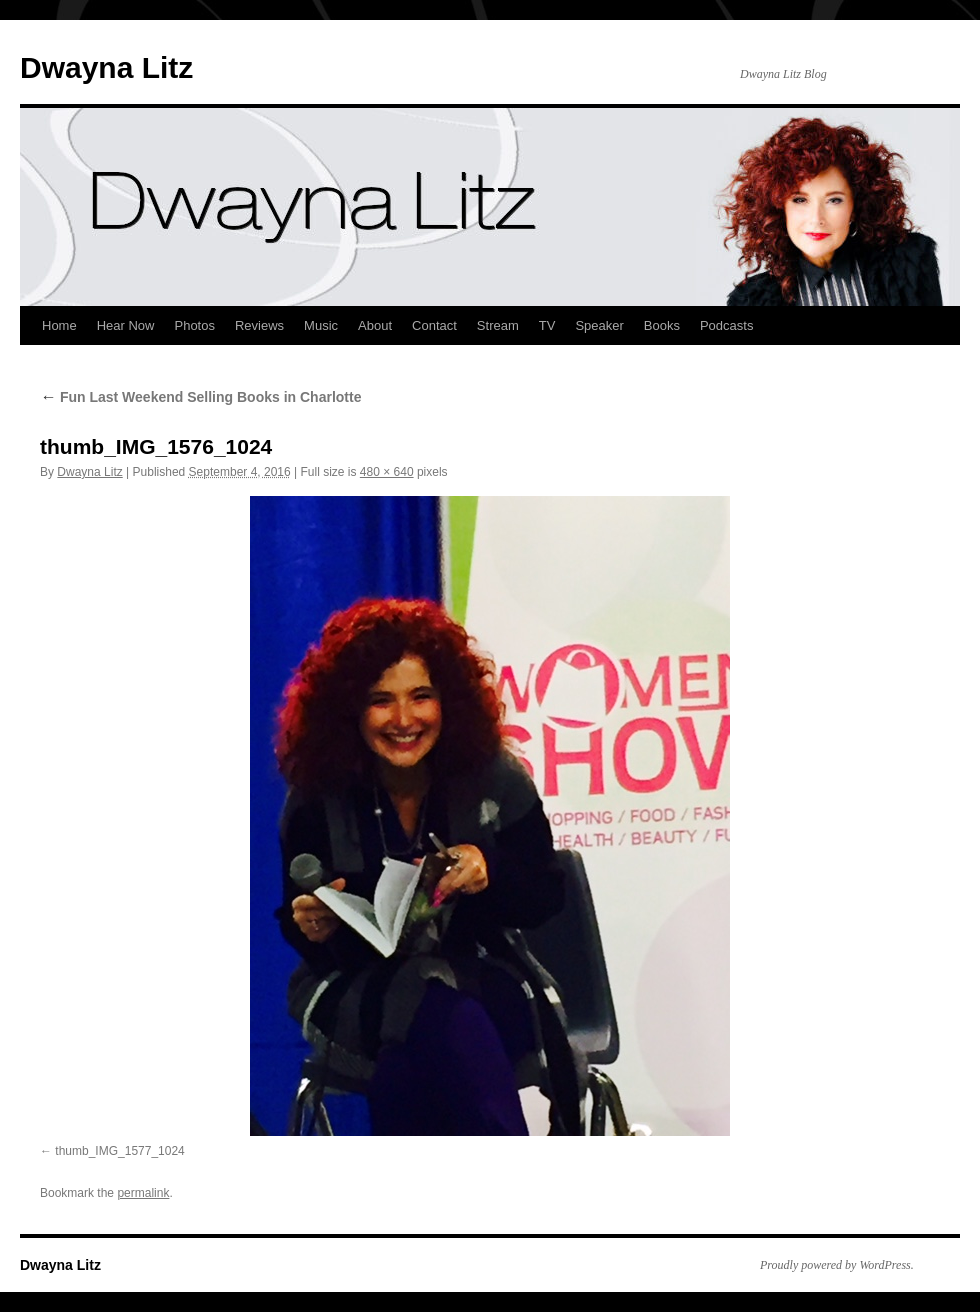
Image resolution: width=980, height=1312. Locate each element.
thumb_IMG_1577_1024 (119, 1151)
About (375, 325)
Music (321, 325)
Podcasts (726, 325)
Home (59, 325)
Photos (194, 325)
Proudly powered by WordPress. (837, 1265)
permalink (143, 1193)
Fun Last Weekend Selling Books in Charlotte (200, 397)
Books (662, 325)
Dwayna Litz (106, 67)
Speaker (599, 325)
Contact (434, 325)
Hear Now (126, 325)
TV (547, 325)
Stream (498, 325)
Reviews (259, 325)
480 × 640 (387, 472)
